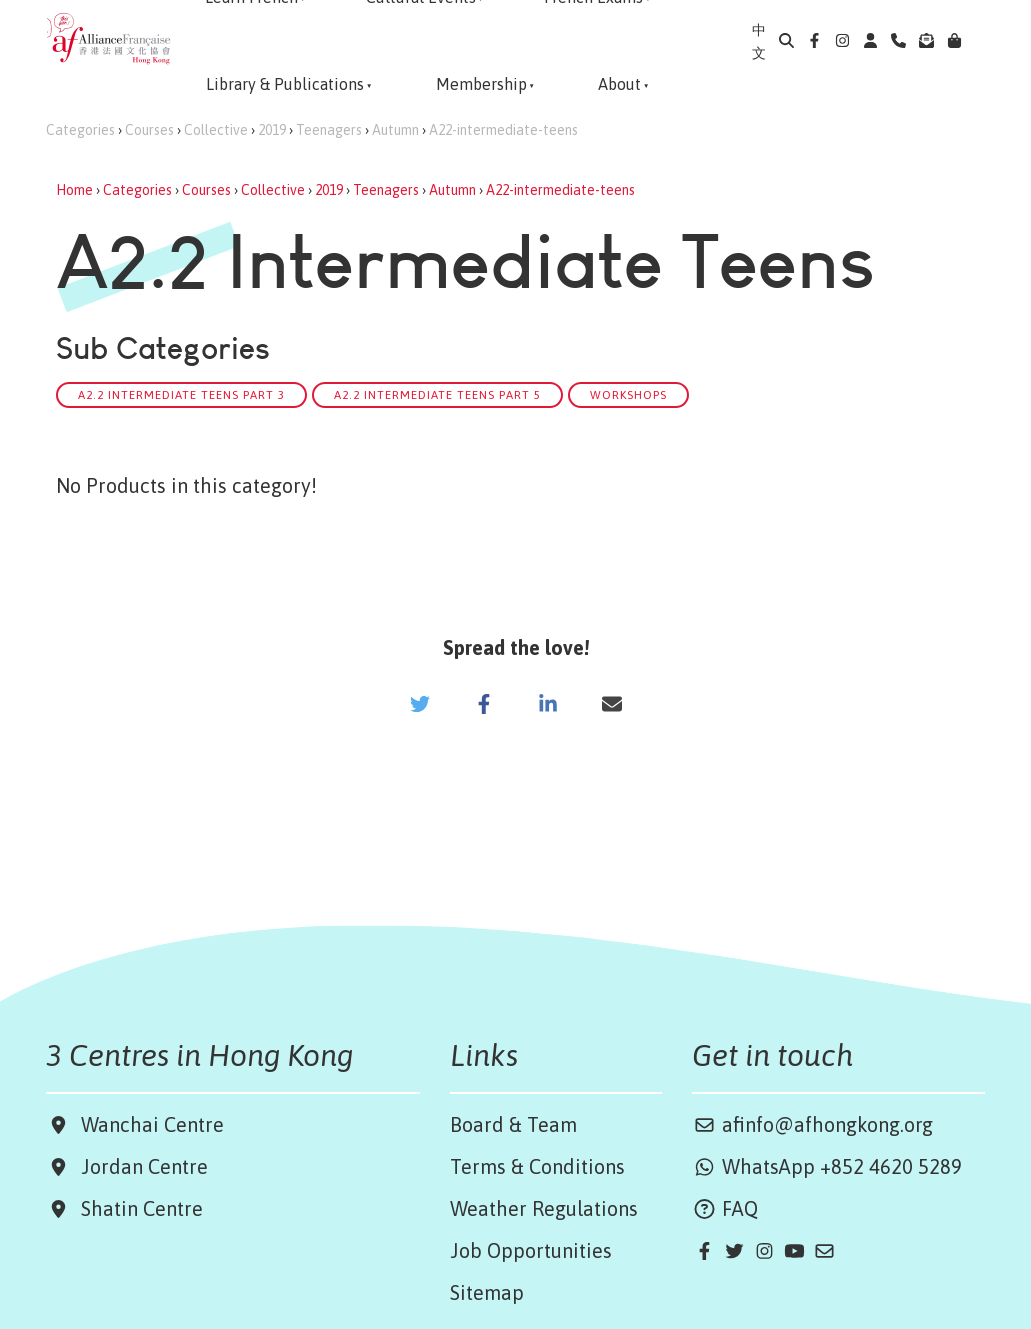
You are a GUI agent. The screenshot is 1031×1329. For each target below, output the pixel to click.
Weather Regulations (544, 1208)
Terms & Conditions (537, 1166)
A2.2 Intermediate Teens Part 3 (181, 394)
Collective (216, 130)
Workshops (628, 394)
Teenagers (329, 130)
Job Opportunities (531, 1250)
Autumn (395, 130)
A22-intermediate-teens (503, 130)
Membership (481, 84)
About (619, 84)
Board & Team (513, 1124)
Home (74, 190)
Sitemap (487, 1292)
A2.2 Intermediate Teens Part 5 (437, 394)
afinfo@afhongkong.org (812, 1124)
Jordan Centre (139, 1166)
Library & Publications (285, 84)
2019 (272, 130)
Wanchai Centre (155, 1124)
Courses (149, 130)
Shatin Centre (137, 1208)
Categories (80, 130)
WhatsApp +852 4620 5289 (827, 1166)
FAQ (725, 1208)
